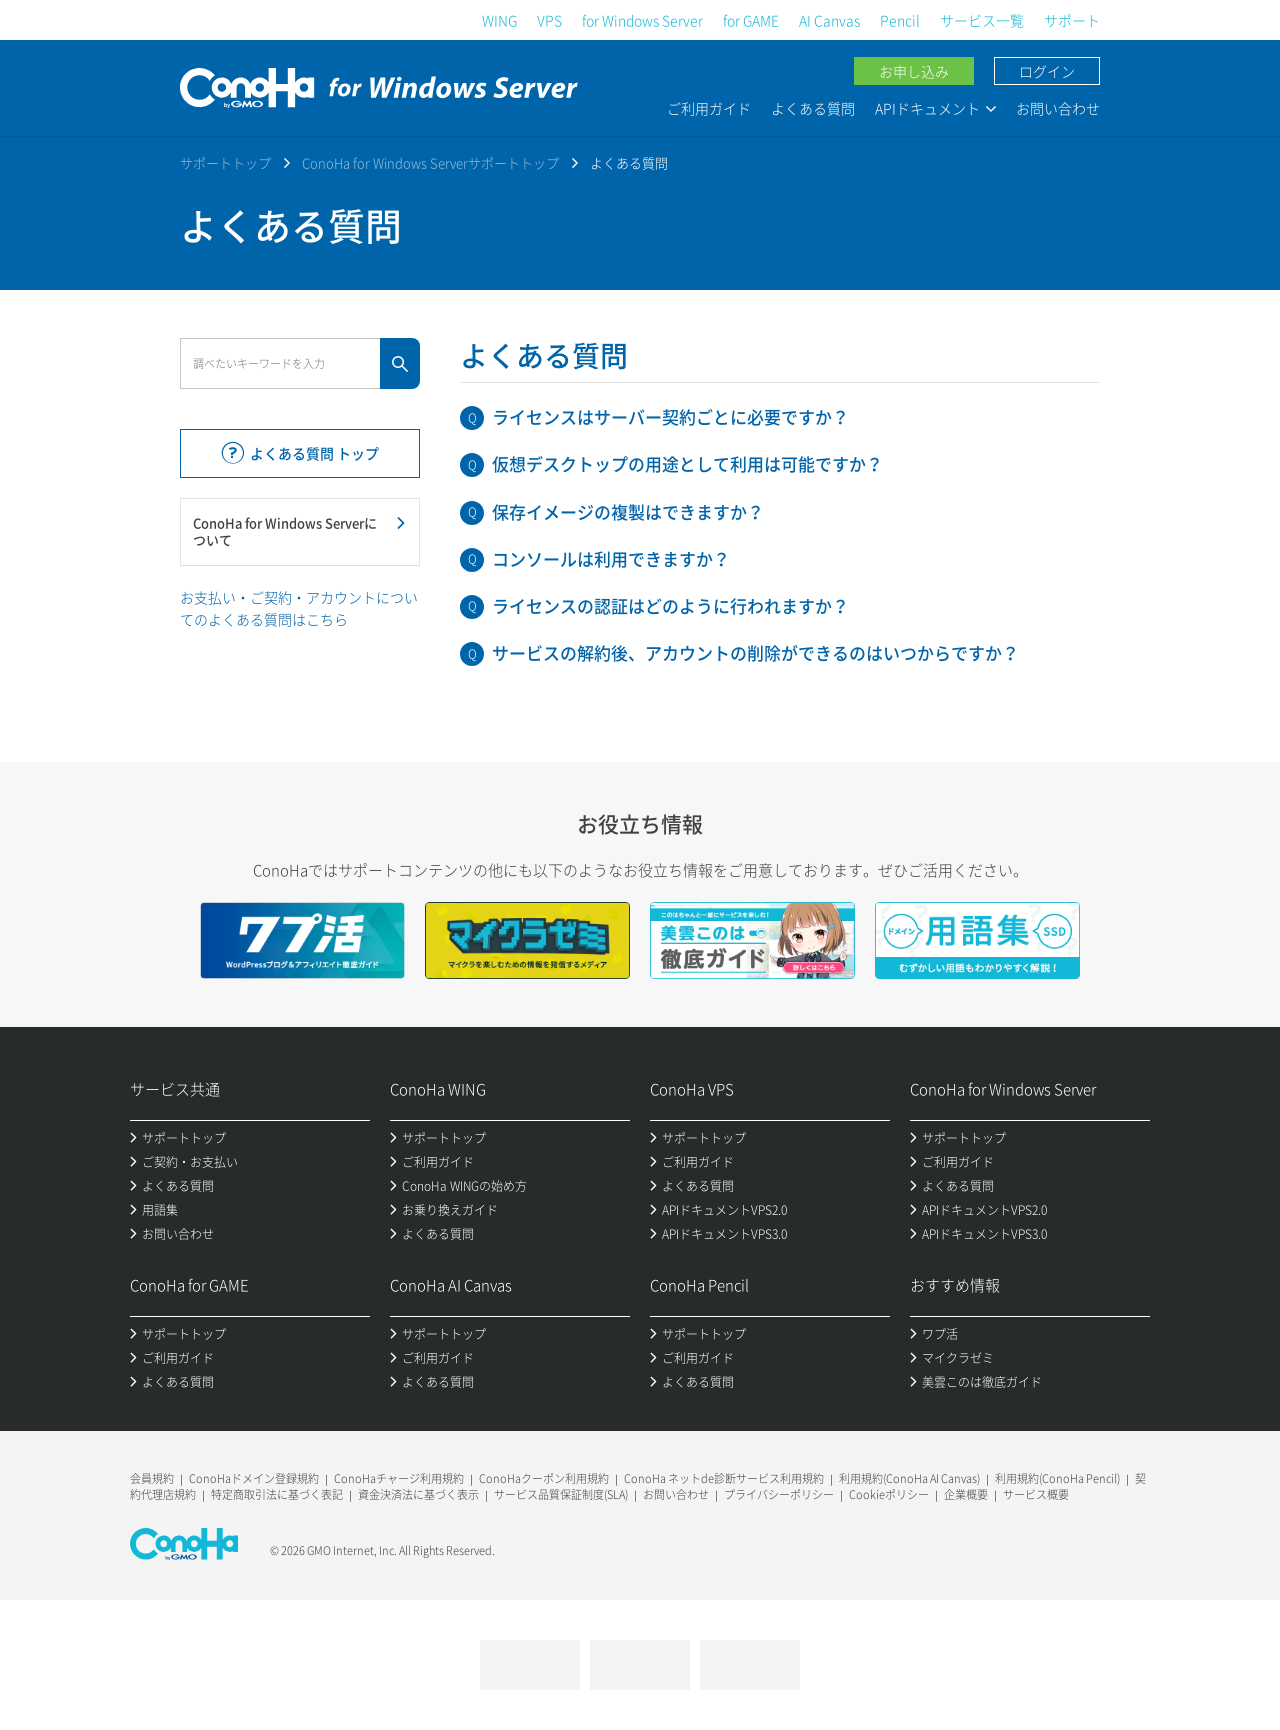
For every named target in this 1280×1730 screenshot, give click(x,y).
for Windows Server (642, 20)
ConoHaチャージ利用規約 (399, 1478)
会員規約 (152, 1478)
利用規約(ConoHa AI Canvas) (909, 1478)
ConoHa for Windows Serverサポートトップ (430, 162)
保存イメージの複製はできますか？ (628, 511)
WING (499, 20)
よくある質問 (813, 108)
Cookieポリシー (889, 1494)
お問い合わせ (1058, 108)
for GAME (751, 20)
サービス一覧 (982, 20)
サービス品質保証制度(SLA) (561, 1494)
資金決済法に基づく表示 (418, 1494)
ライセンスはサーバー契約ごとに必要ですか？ (670, 416)
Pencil (900, 20)
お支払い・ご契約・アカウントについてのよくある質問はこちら (299, 608)
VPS (549, 20)
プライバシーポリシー (779, 1494)
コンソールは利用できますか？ (611, 558)
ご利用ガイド (709, 108)
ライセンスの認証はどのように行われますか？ (670, 605)
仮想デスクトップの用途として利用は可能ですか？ (687, 463)
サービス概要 (1036, 1494)
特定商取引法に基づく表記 (277, 1494)
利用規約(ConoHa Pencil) (1057, 1478)
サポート (1072, 20)
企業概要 (966, 1494)
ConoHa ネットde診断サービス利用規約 (724, 1478)
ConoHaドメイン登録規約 (254, 1478)
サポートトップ (225, 162)
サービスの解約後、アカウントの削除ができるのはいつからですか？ (755, 652)
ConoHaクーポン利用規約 (544, 1478)
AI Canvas (829, 20)
